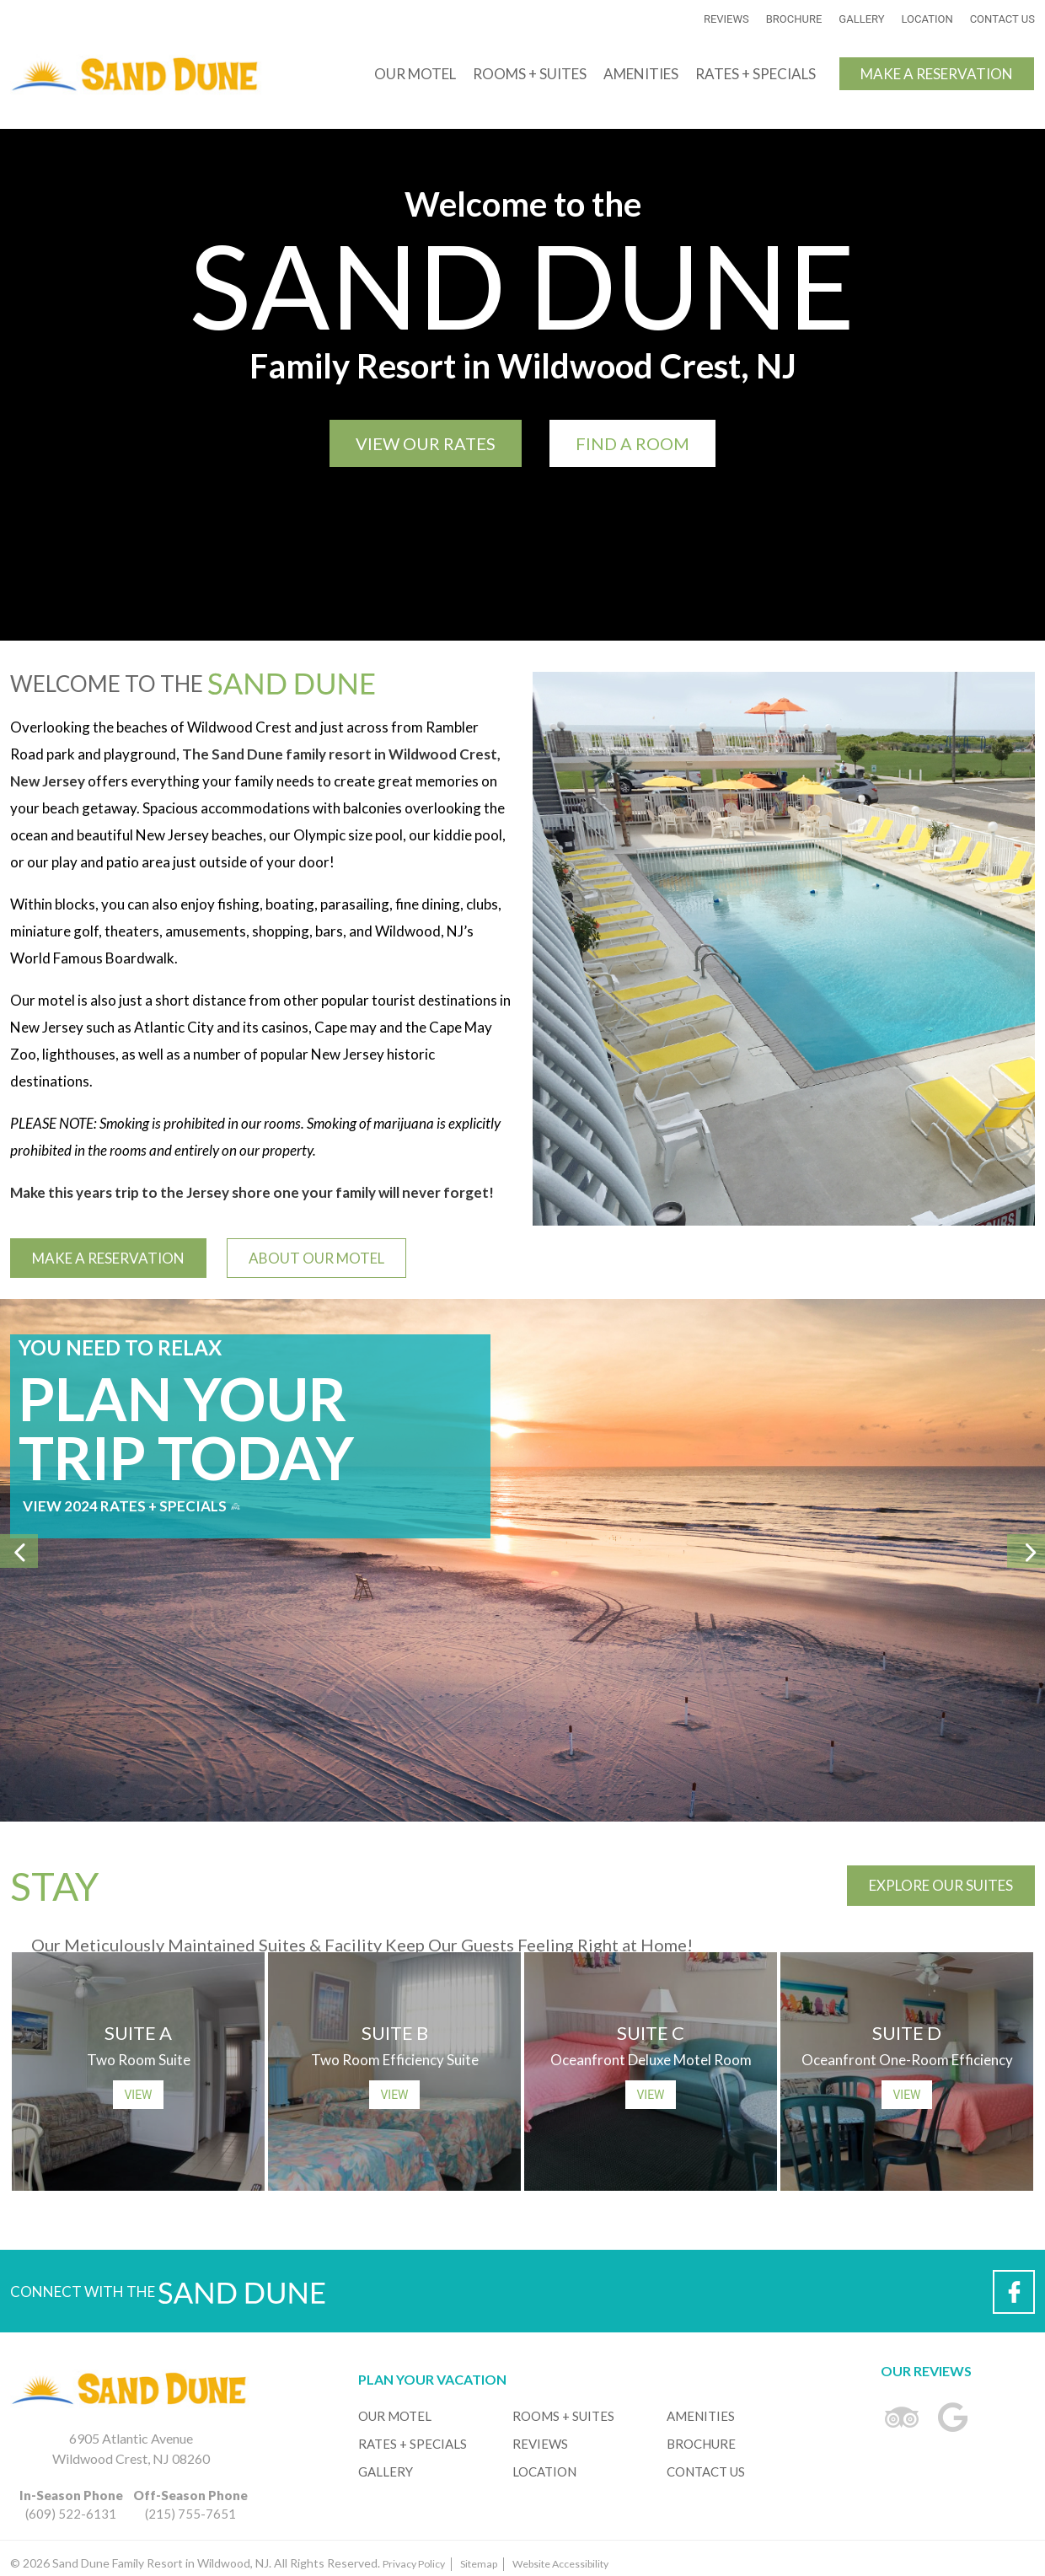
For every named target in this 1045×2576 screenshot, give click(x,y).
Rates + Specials (755, 74)
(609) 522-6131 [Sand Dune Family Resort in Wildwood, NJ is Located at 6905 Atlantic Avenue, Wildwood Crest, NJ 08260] (71, 2504)
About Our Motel (316, 1258)
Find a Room (632, 443)
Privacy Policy (414, 2563)
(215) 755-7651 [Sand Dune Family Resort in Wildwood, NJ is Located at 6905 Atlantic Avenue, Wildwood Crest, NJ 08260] (190, 2504)
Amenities (640, 74)
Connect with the (168, 2295)
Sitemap (478, 2563)
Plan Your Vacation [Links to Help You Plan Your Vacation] (432, 2379)
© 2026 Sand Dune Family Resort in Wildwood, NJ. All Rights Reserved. (309, 2563)
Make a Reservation (936, 74)
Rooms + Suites (530, 74)
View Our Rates (426, 443)
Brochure (794, 19)
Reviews (726, 19)
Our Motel (415, 74)
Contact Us (1002, 19)
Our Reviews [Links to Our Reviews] (926, 2371)
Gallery (861, 19)
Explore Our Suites (941, 1885)
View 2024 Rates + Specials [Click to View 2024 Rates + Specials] (131, 1506)
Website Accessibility (560, 2563)
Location (927, 19)
